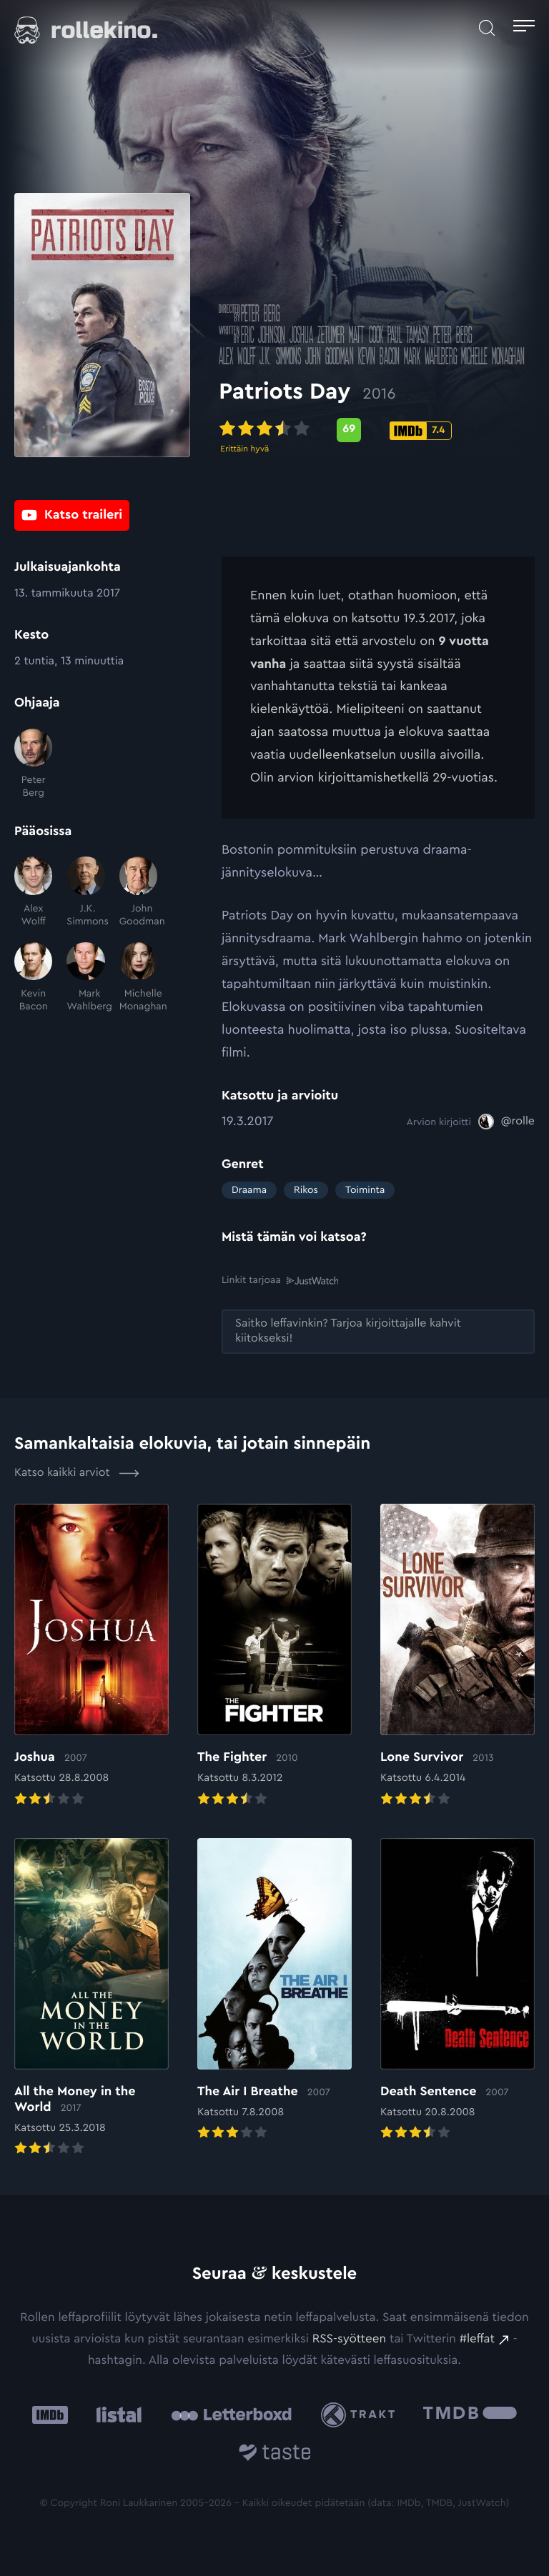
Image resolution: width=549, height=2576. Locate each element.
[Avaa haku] (487, 28)
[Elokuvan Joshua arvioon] (91, 1656)
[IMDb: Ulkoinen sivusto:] (50, 2415)
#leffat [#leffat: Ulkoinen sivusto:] (477, 2339)
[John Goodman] (138, 892)
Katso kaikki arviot (76, 1473)
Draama (249, 1190)
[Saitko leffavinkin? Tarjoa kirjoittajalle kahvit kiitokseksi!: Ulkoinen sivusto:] (378, 1331)
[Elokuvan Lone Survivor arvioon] (457, 1656)
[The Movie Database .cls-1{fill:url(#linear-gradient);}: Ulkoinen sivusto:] (470, 2415)
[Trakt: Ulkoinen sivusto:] (361, 2414)
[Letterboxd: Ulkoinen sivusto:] (231, 2415)
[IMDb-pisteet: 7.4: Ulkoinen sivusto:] (423, 433)
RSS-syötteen (349, 2339)
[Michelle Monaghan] (138, 978)
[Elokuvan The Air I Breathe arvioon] (274, 1989)
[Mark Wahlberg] (85, 978)
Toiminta (365, 1190)
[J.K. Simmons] (85, 892)
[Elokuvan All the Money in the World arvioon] (91, 1997)
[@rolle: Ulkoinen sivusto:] (506, 1121)
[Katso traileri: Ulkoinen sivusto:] (71, 515)
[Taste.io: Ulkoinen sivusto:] (274, 2455)
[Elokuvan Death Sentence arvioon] (457, 1989)
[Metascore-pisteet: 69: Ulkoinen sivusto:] (352, 432)
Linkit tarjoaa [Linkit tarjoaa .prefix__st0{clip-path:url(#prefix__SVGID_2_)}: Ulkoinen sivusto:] (280, 1279)
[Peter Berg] (33, 764)
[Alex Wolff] (33, 892)
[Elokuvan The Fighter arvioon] (274, 1656)
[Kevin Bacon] (33, 978)
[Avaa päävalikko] (524, 28)
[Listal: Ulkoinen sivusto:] (115, 2415)
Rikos (306, 1190)
